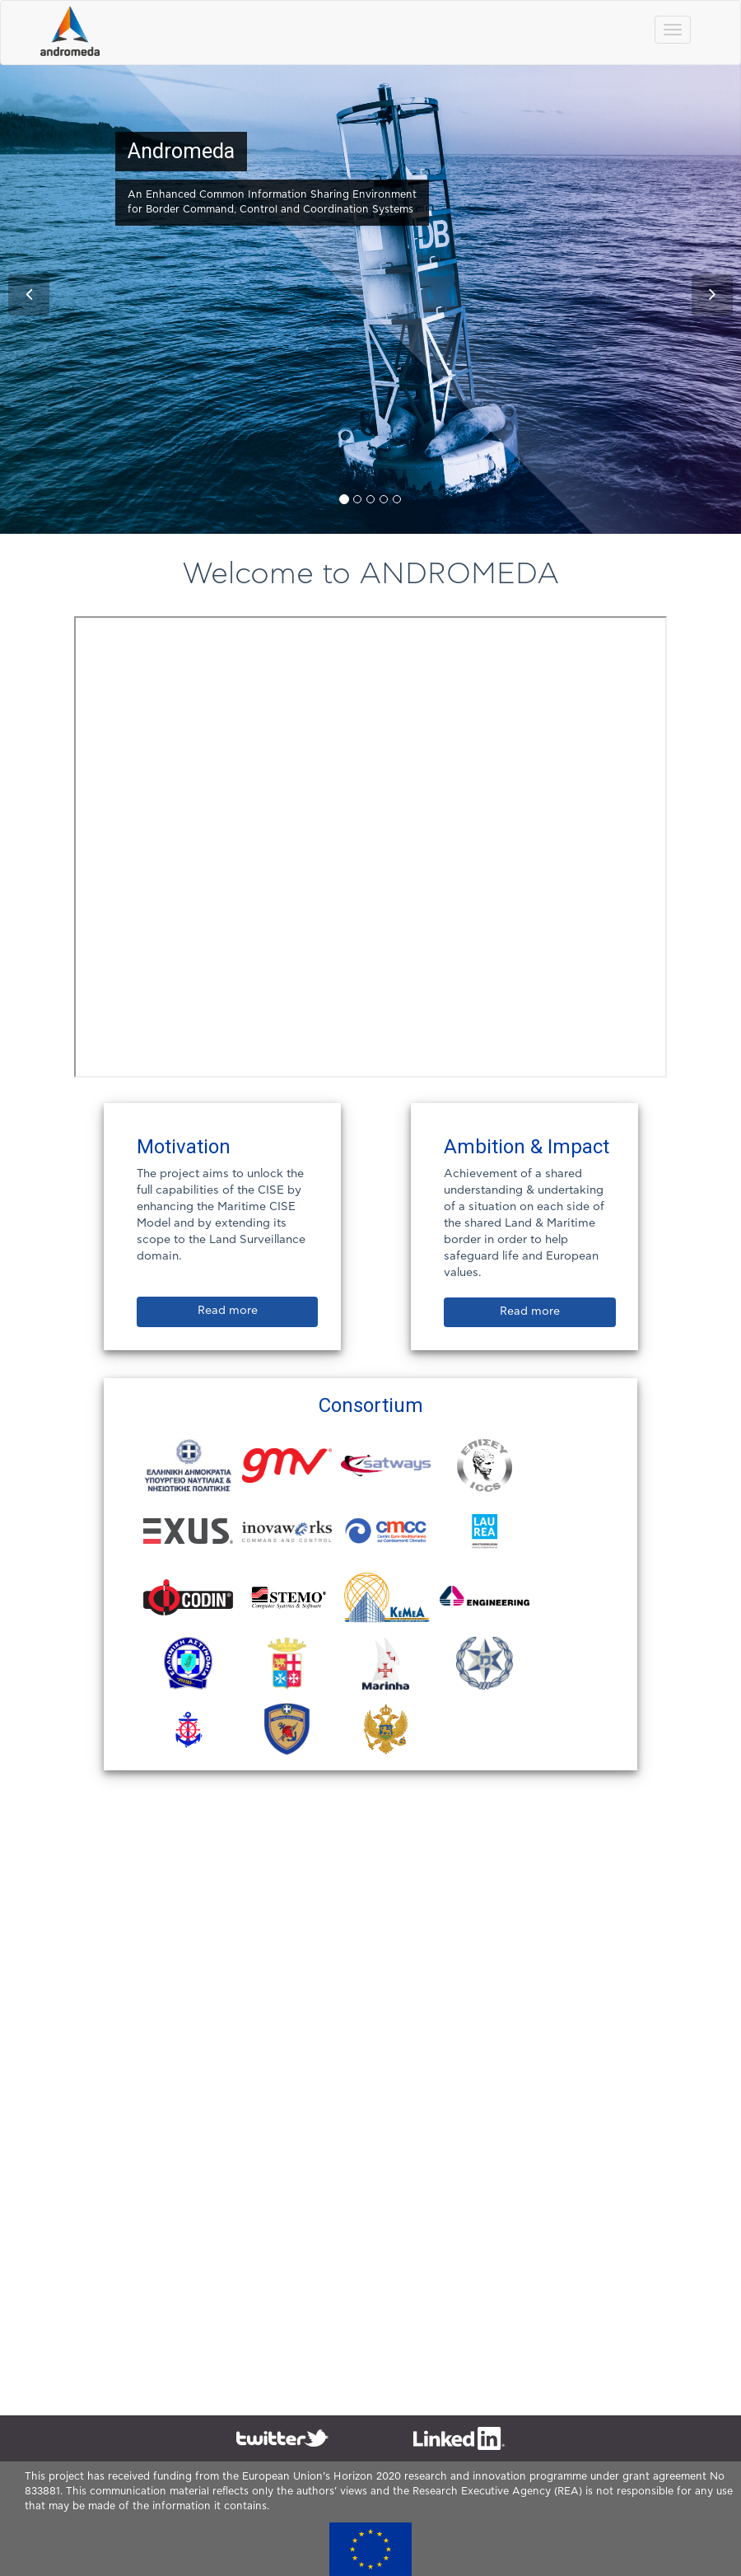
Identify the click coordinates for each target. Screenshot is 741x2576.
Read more (228, 1310)
